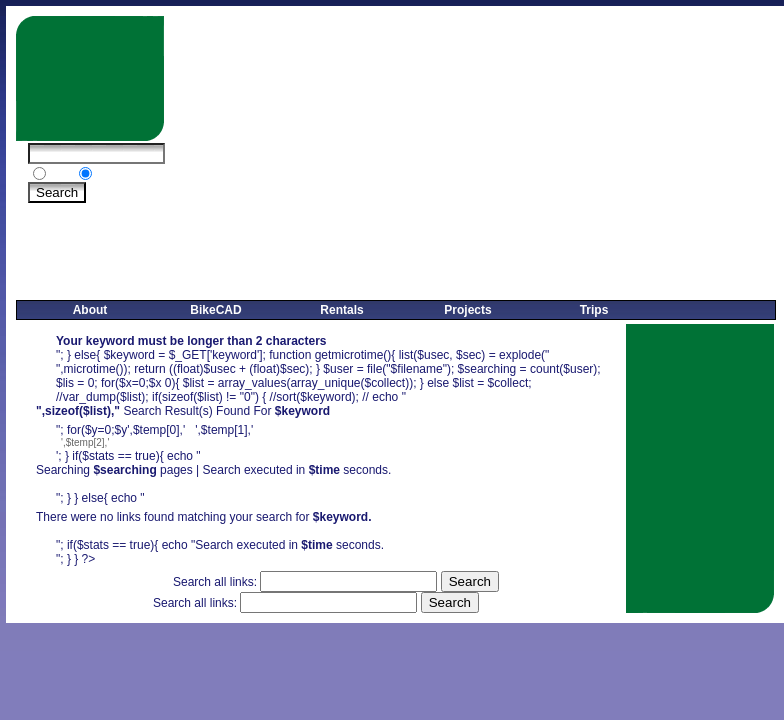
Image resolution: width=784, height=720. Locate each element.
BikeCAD (215, 310)
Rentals (341, 310)
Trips (594, 310)
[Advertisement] (445, 156)
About (90, 310)
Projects (467, 310)
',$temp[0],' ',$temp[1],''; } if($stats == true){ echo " (336, 507)
